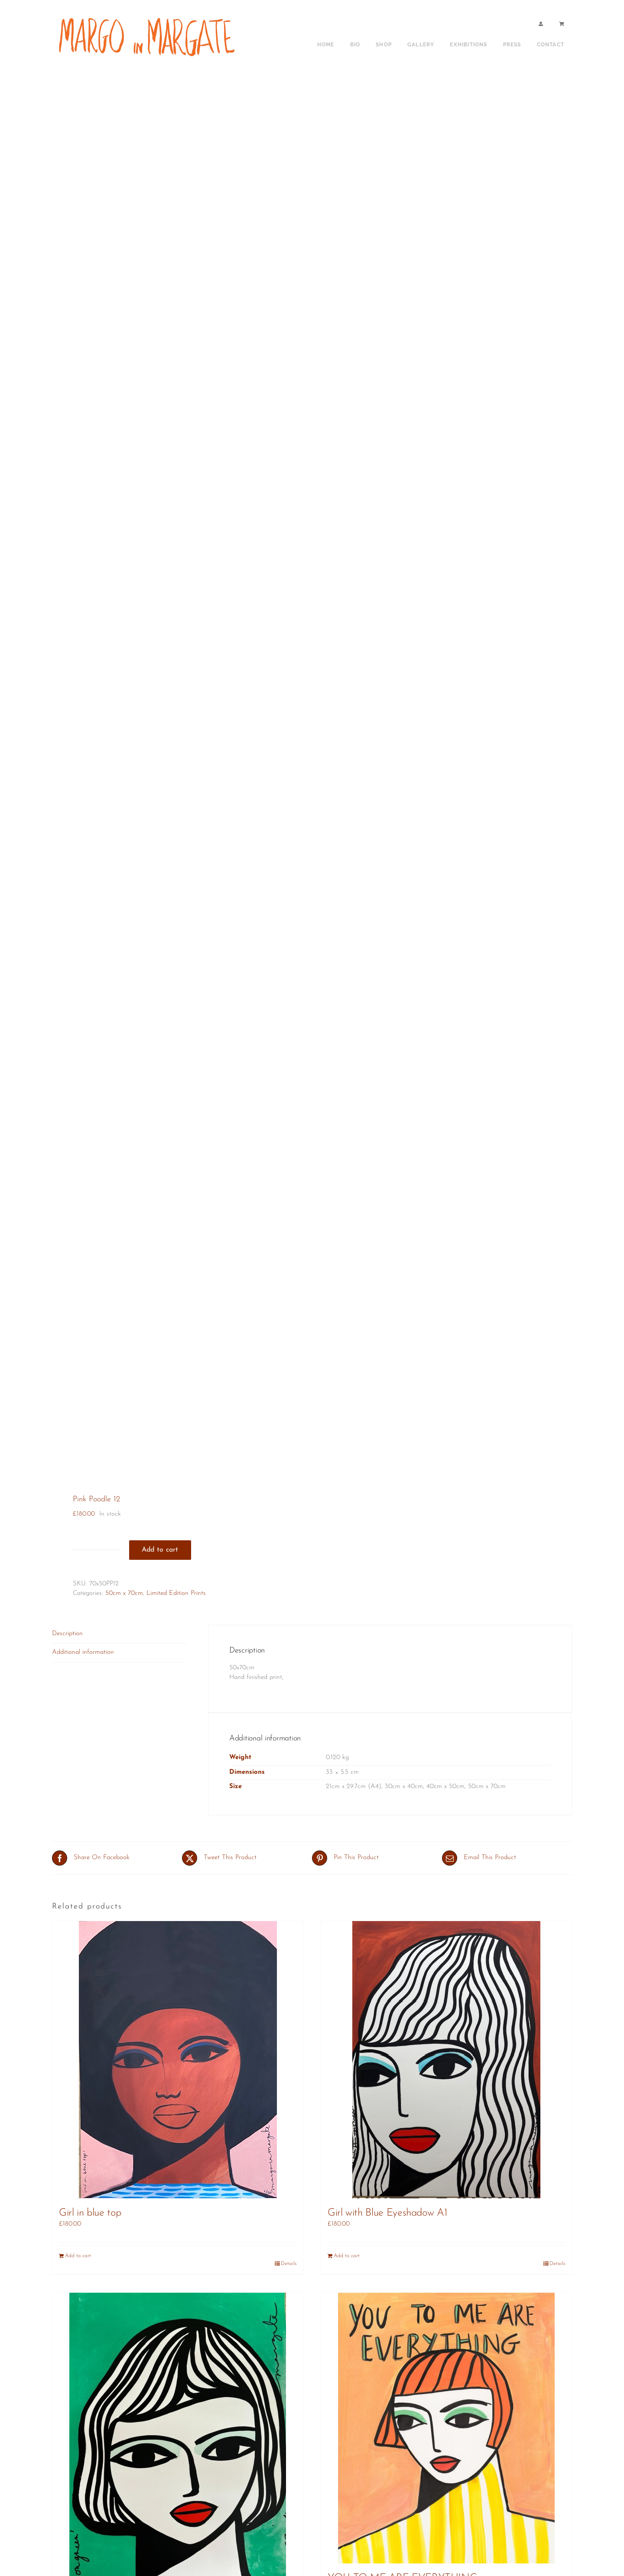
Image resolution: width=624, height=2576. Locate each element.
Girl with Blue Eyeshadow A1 (387, 2213)
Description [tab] (67, 1633)
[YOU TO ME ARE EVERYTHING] (446, 2428)
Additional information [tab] (83, 1652)
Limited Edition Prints (176, 1593)
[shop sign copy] (149, 16)
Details (288, 2263)
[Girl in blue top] (177, 2059)
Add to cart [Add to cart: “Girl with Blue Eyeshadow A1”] (347, 2255)
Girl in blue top (90, 2213)
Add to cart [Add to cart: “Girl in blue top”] (78, 2255)
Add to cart (160, 1549)
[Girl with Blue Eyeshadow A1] (446, 2059)
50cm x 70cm (124, 1593)
